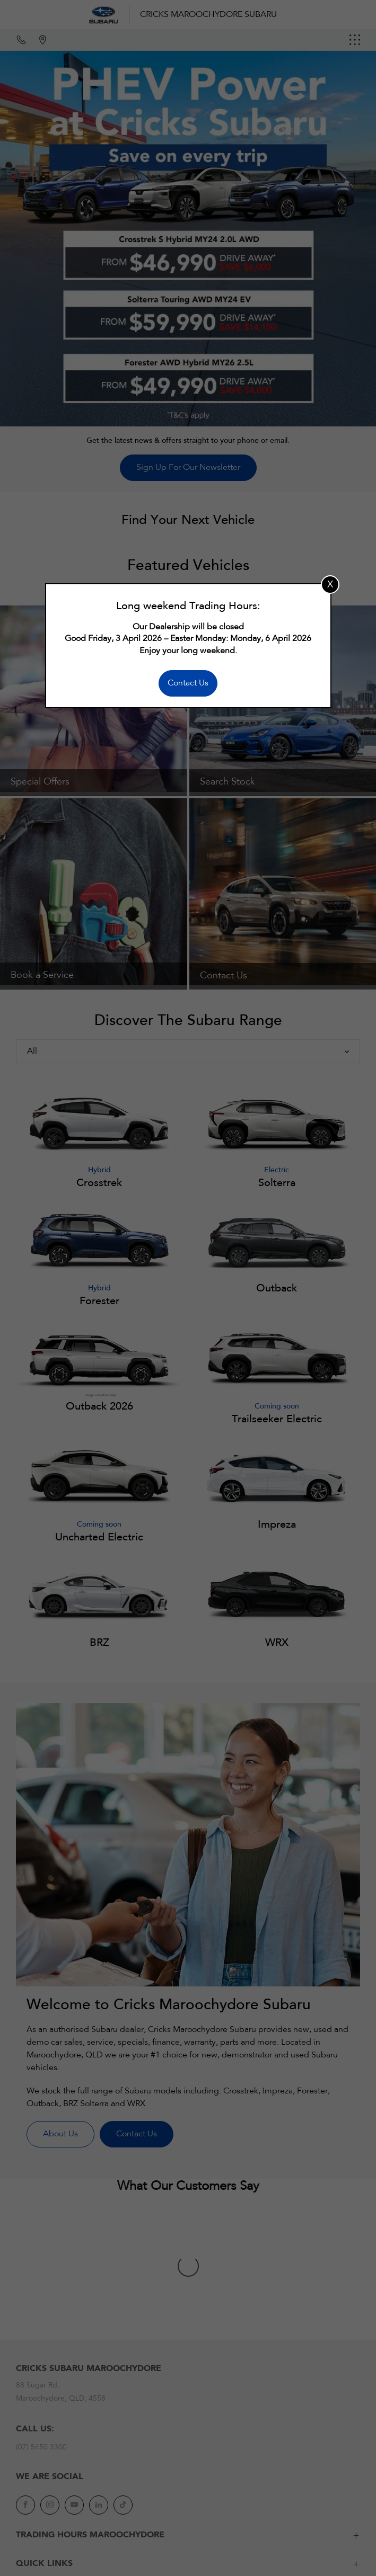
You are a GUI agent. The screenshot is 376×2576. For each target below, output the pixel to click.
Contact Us (188, 683)
